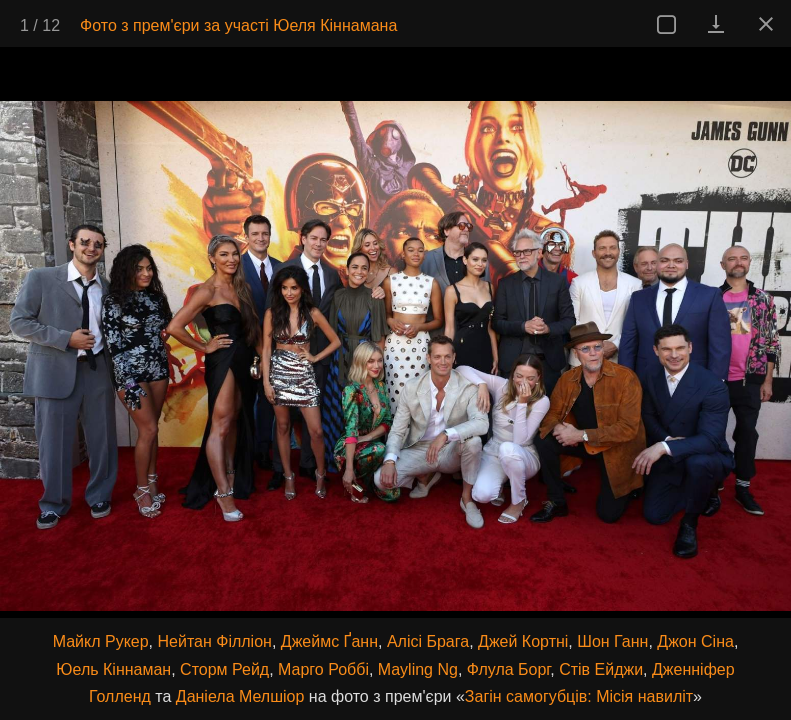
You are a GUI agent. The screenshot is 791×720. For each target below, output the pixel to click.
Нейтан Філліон (215, 641)
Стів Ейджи (601, 669)
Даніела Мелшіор (240, 696)
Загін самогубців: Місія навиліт (579, 696)
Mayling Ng (418, 669)
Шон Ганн (612, 641)
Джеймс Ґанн (329, 641)
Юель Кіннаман (113, 669)
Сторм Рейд (224, 669)
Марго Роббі (323, 669)
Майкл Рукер (101, 641)
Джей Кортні (523, 641)
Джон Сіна (695, 641)
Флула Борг (508, 669)
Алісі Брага (428, 641)
